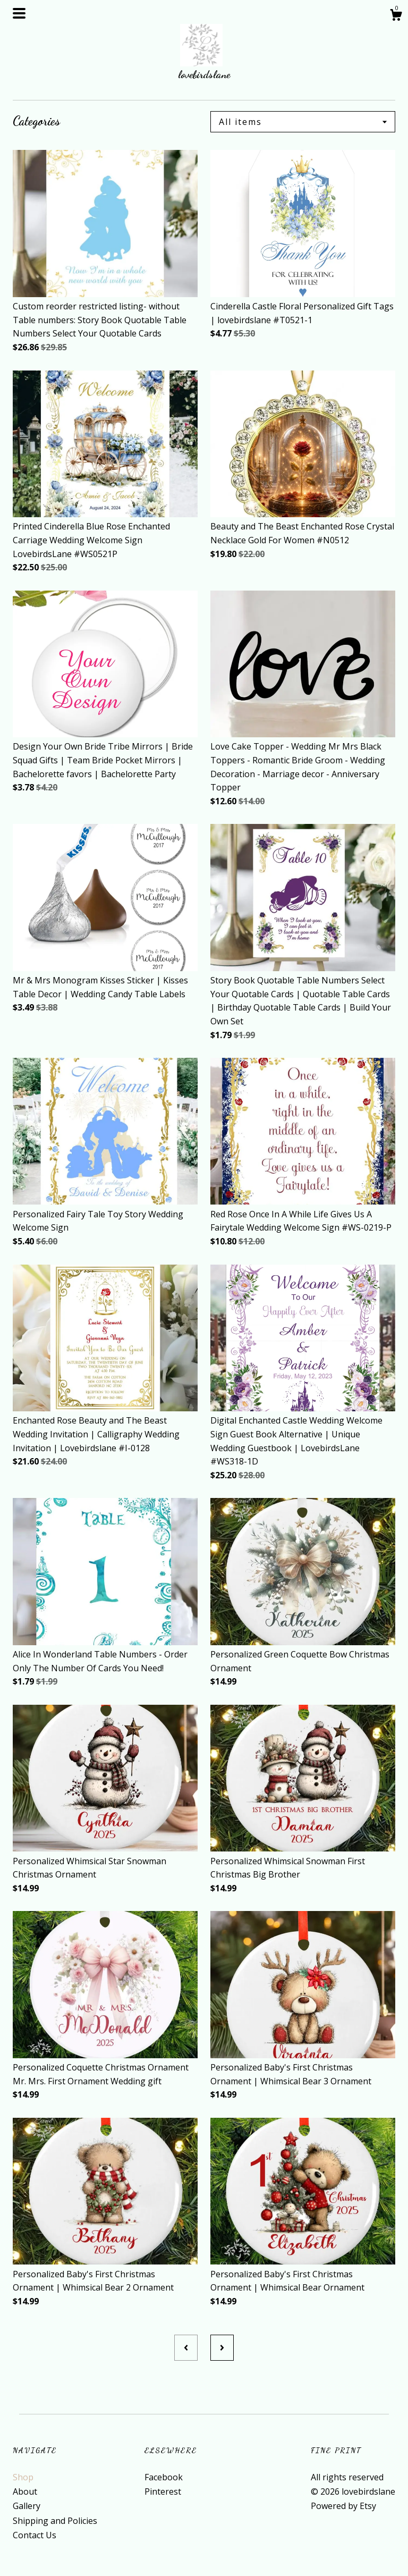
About (25, 2491)
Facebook (163, 2477)
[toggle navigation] (19, 13)
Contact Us (34, 2535)
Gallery (26, 2506)
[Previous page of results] (186, 2347)
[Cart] (396, 16)
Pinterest (162, 2491)
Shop (23, 2477)
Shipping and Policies (55, 2521)
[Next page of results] (222, 2347)
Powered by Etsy (343, 2506)
